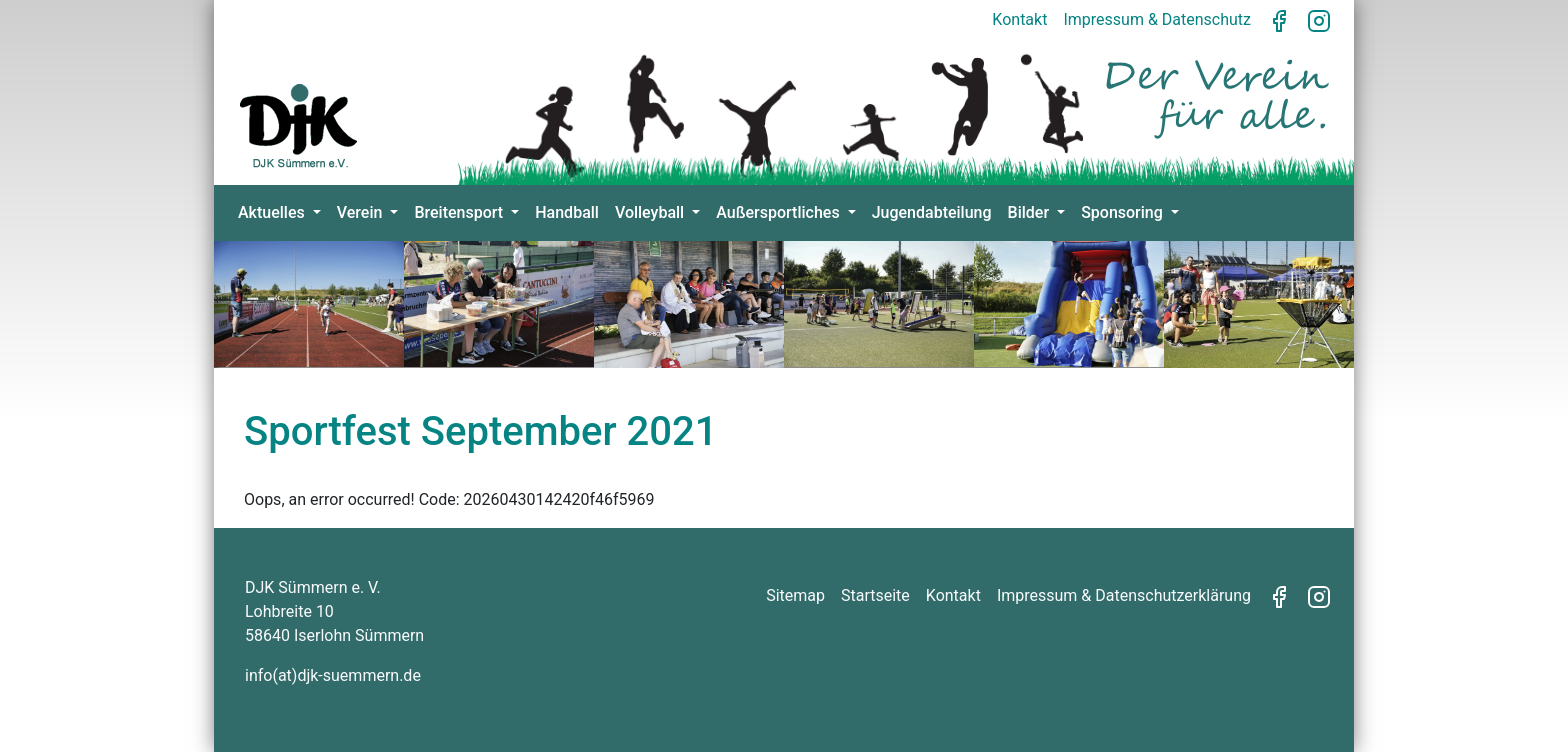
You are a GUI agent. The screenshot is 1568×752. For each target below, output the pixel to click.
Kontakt (1019, 19)
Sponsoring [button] (1124, 212)
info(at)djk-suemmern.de (333, 675)
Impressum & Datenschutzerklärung (1124, 595)
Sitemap (795, 595)
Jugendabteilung (932, 212)
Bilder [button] (1030, 212)
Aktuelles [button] (273, 212)
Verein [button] (362, 212)
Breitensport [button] (460, 212)
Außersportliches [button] (779, 212)
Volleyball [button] (651, 212)
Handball (567, 212)
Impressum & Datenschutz (1157, 19)
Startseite (875, 595)
